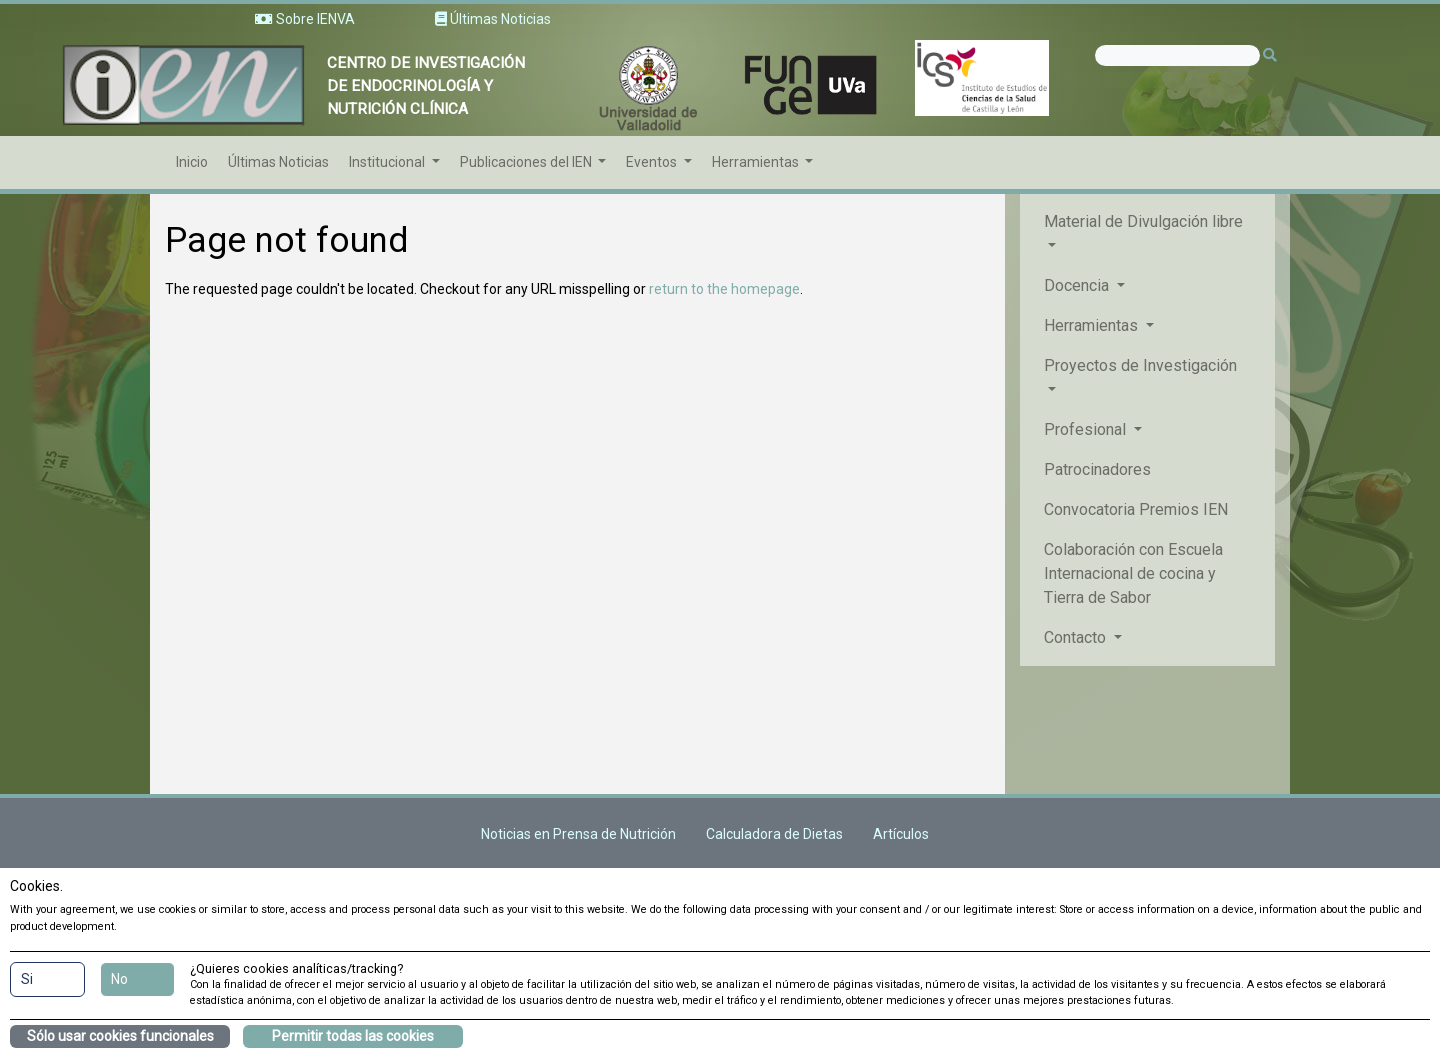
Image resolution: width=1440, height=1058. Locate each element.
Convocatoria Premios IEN (1136, 509)
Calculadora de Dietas (774, 834)
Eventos (653, 162)
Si (27, 979)
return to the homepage (724, 289)
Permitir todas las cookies (353, 1036)
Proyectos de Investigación (1140, 365)
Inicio (192, 162)
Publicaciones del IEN (527, 162)
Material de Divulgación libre (1143, 221)
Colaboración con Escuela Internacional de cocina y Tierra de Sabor (1133, 573)
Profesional (1087, 429)
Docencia (1078, 285)
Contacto (1077, 637)
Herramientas (757, 162)
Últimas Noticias (278, 162)
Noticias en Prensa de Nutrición (578, 834)
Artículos (901, 834)
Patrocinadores (1097, 469)
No (119, 979)
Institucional (388, 162)
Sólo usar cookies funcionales (120, 1036)
